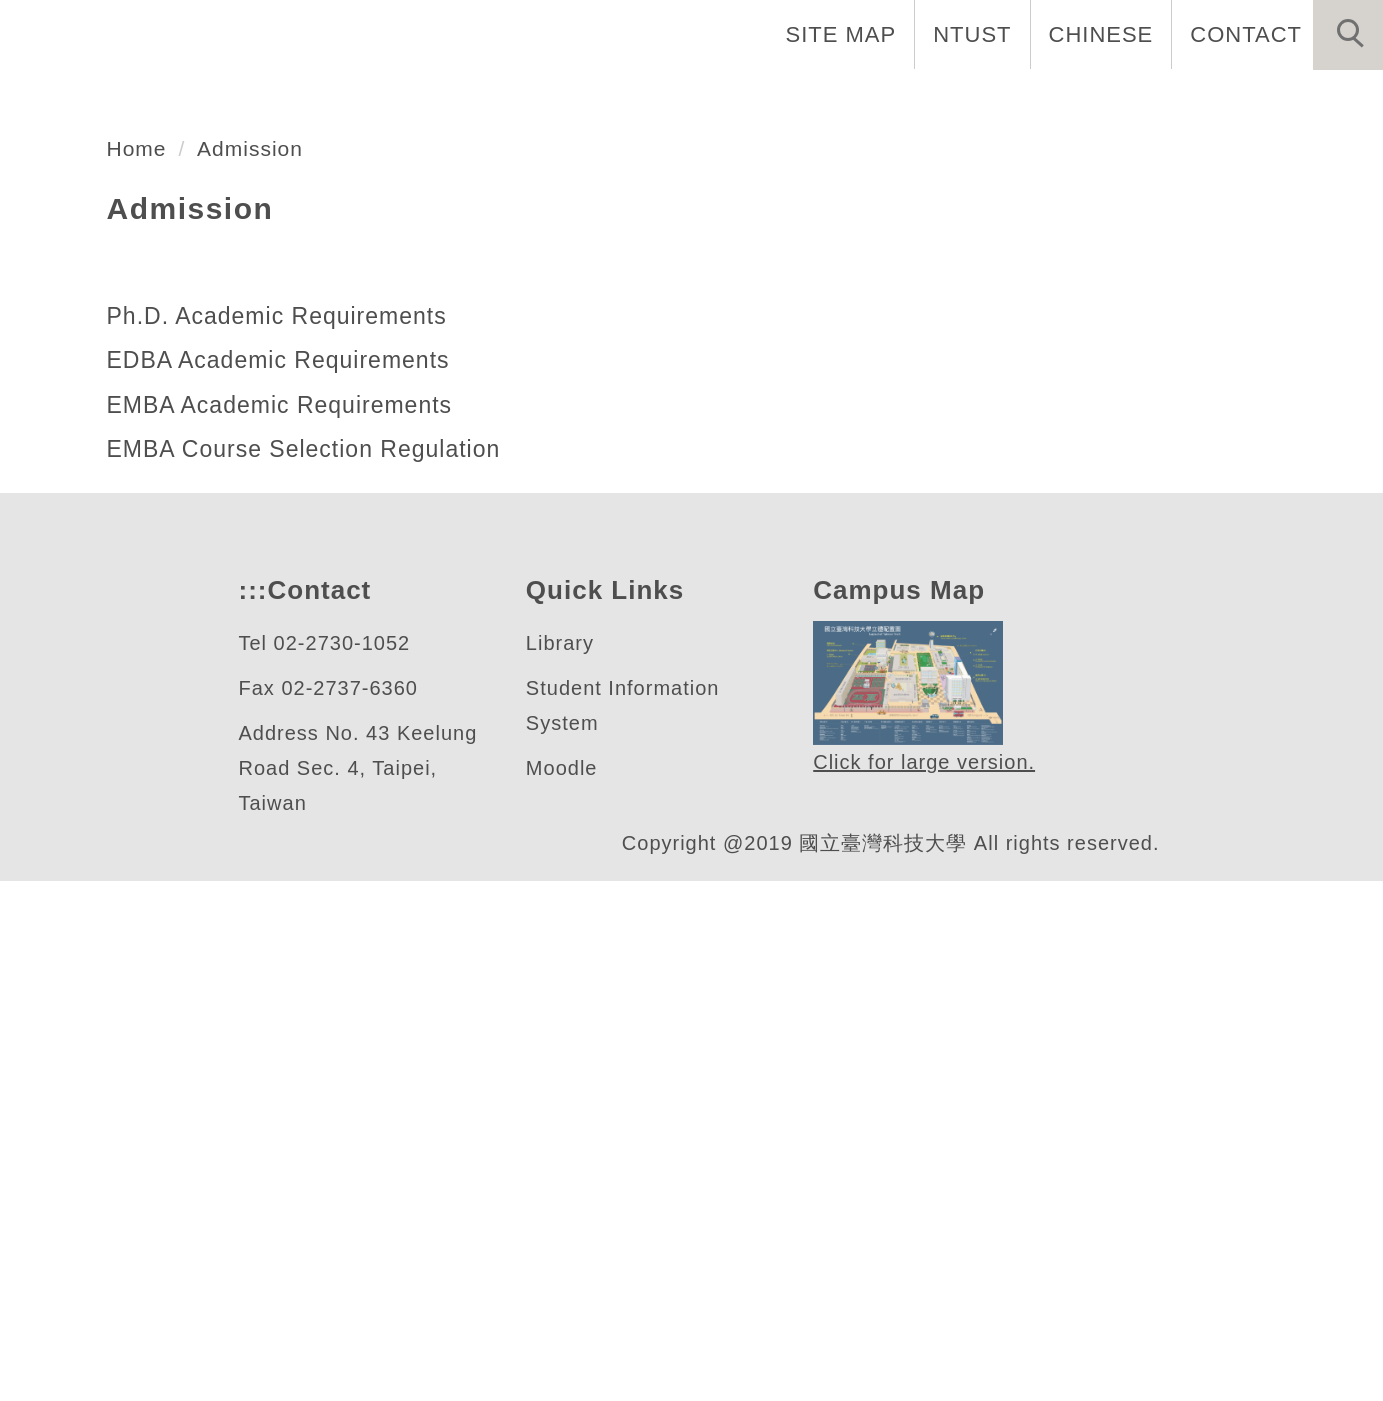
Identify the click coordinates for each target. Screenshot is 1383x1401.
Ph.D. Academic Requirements (284, 836)
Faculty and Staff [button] (970, 100)
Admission (258, 668)
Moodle (562, 1288)
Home (663, 100)
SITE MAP (858, 34)
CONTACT (1249, 34)
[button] (1348, 35)
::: (251, 1110)
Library (561, 1163)
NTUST (985, 34)
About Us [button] (786, 100)
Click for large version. (925, 1283)
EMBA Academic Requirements (284, 925)
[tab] (701, 519)
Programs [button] (1155, 100)
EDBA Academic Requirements (283, 880)
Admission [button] (1305, 100)
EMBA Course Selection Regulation (305, 969)
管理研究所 (154, 441)
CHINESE (1110, 34)
